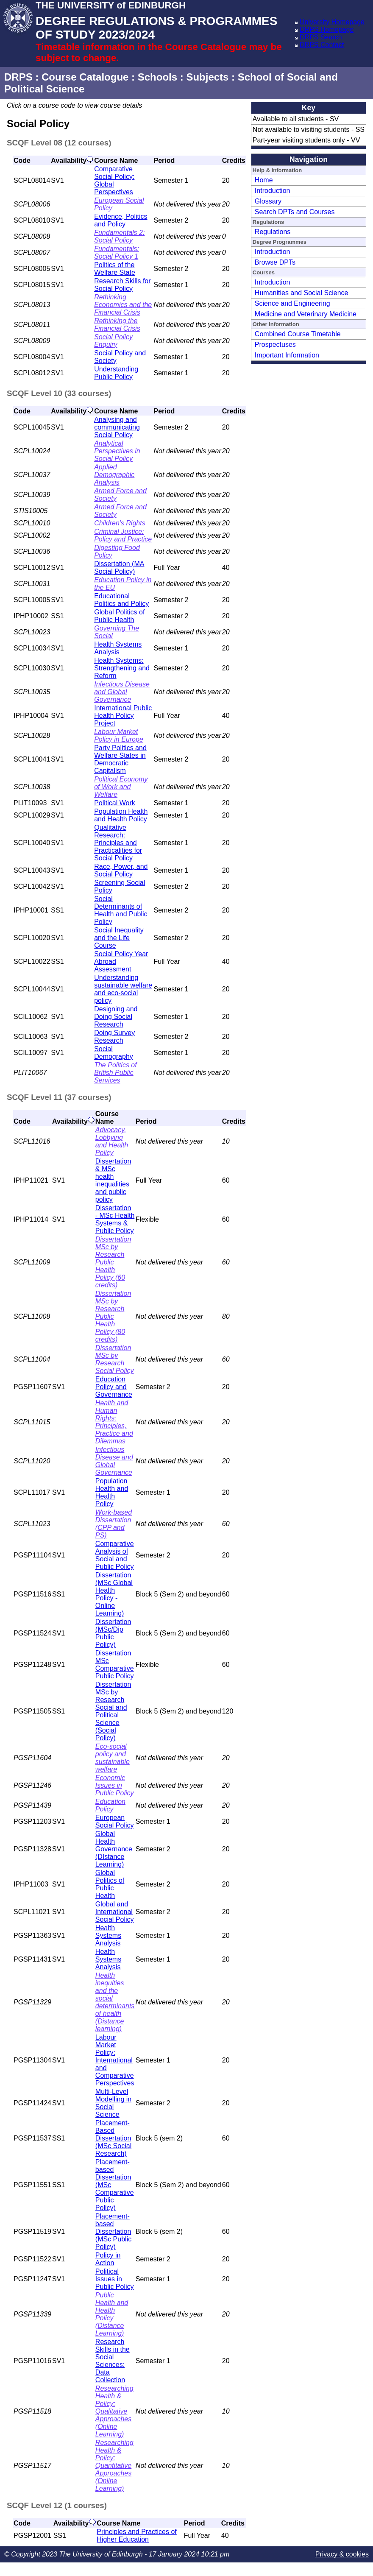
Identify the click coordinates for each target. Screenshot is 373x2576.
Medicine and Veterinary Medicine (305, 314)
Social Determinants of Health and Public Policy (120, 910)
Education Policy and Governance (113, 1387)
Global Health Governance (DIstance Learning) (113, 1849)
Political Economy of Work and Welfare (121, 787)
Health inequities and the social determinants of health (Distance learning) (115, 2002)
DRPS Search (321, 37)
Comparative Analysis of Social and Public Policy (114, 1555)
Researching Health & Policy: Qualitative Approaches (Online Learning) (114, 2411)
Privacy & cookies (342, 2554)
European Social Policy (114, 1821)
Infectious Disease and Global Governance (122, 692)
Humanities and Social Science (301, 292)
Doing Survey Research (114, 1036)
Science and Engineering (292, 303)
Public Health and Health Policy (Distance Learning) (111, 2314)
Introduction (272, 190)
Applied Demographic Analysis (114, 474)
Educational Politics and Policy (121, 599)
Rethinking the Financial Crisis (117, 324)
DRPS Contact (322, 44)
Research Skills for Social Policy (122, 284)
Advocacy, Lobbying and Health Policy (111, 1141)
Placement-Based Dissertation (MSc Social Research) (113, 2138)
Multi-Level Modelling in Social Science (113, 2103)
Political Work (114, 803)
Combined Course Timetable (298, 334)
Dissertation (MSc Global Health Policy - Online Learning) (114, 1594)
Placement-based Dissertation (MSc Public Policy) (113, 2231)
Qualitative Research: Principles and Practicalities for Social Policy (118, 843)
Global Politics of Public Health (119, 615)
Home (264, 180)
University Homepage (332, 21)
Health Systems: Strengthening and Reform (122, 668)
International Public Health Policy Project (123, 715)
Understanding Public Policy (116, 373)
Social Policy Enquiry (113, 340)
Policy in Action (108, 2259)
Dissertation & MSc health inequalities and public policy (113, 1180)
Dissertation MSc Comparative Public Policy (114, 1664)
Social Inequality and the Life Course (119, 938)
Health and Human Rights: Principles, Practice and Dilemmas (114, 1422)
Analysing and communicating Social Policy (117, 427)
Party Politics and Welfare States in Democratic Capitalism (120, 759)
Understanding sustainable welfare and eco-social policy (123, 989)
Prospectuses (275, 344)
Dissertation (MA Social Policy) (119, 567)
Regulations (273, 231)
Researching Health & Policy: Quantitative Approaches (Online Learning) (114, 2465)
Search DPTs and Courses (295, 211)
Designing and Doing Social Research (115, 1016)
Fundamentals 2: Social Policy (119, 236)
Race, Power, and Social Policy (121, 870)
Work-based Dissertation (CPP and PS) (113, 1524)
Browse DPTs (275, 262)
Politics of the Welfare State (114, 268)
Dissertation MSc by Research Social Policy (114, 1359)
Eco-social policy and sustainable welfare (112, 1758)
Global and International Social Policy (114, 1912)
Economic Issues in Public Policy (114, 1785)
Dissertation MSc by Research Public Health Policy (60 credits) (113, 1262)
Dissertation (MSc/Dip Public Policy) (113, 1633)
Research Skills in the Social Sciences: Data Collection (112, 2360)
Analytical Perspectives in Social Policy (117, 451)
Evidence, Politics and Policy (120, 220)
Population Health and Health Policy (121, 815)
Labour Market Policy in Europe (118, 735)
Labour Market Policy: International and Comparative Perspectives (114, 2060)
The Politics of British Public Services (115, 1072)
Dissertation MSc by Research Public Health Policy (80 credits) (113, 1316)
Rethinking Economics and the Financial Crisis (123, 304)
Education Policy (110, 1805)
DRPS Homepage (327, 29)
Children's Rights (119, 523)
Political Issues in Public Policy (114, 2279)
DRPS (18, 77)
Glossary (268, 201)
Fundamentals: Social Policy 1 (116, 252)
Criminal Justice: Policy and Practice (123, 535)
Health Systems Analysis (118, 648)
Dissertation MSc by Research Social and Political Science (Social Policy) (113, 1711)
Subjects (207, 77)
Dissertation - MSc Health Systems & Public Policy (114, 1219)
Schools (157, 77)
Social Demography (113, 1052)
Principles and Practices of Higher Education (137, 2535)
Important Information (287, 355)
